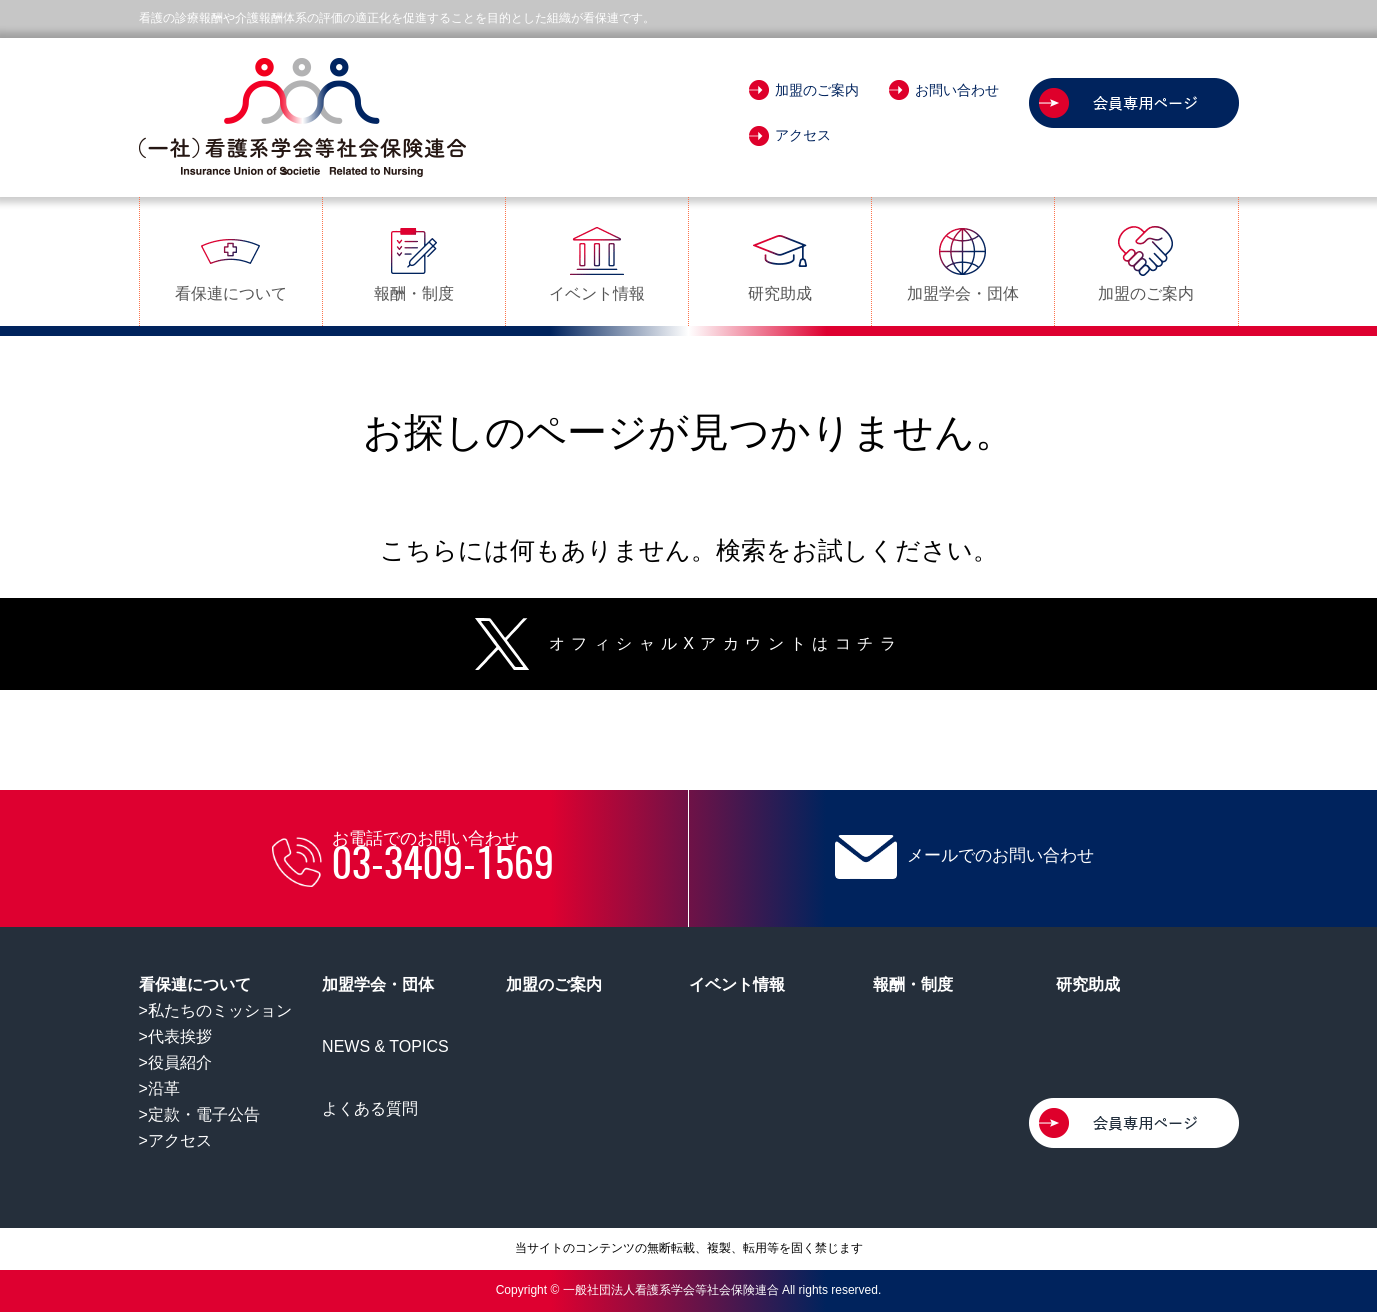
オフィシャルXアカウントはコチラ (688, 643)
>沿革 (159, 1088)
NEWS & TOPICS (385, 1046)
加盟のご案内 (804, 90)
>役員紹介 (175, 1062)
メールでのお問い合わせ (964, 857)
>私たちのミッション (215, 1010)
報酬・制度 (414, 262)
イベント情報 (597, 262)
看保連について (231, 262)
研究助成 (780, 262)
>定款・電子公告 (199, 1114)
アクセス (790, 135)
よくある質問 (370, 1108)
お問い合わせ (944, 90)
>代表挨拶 (175, 1036)
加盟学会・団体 (963, 262)
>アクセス (175, 1140)
